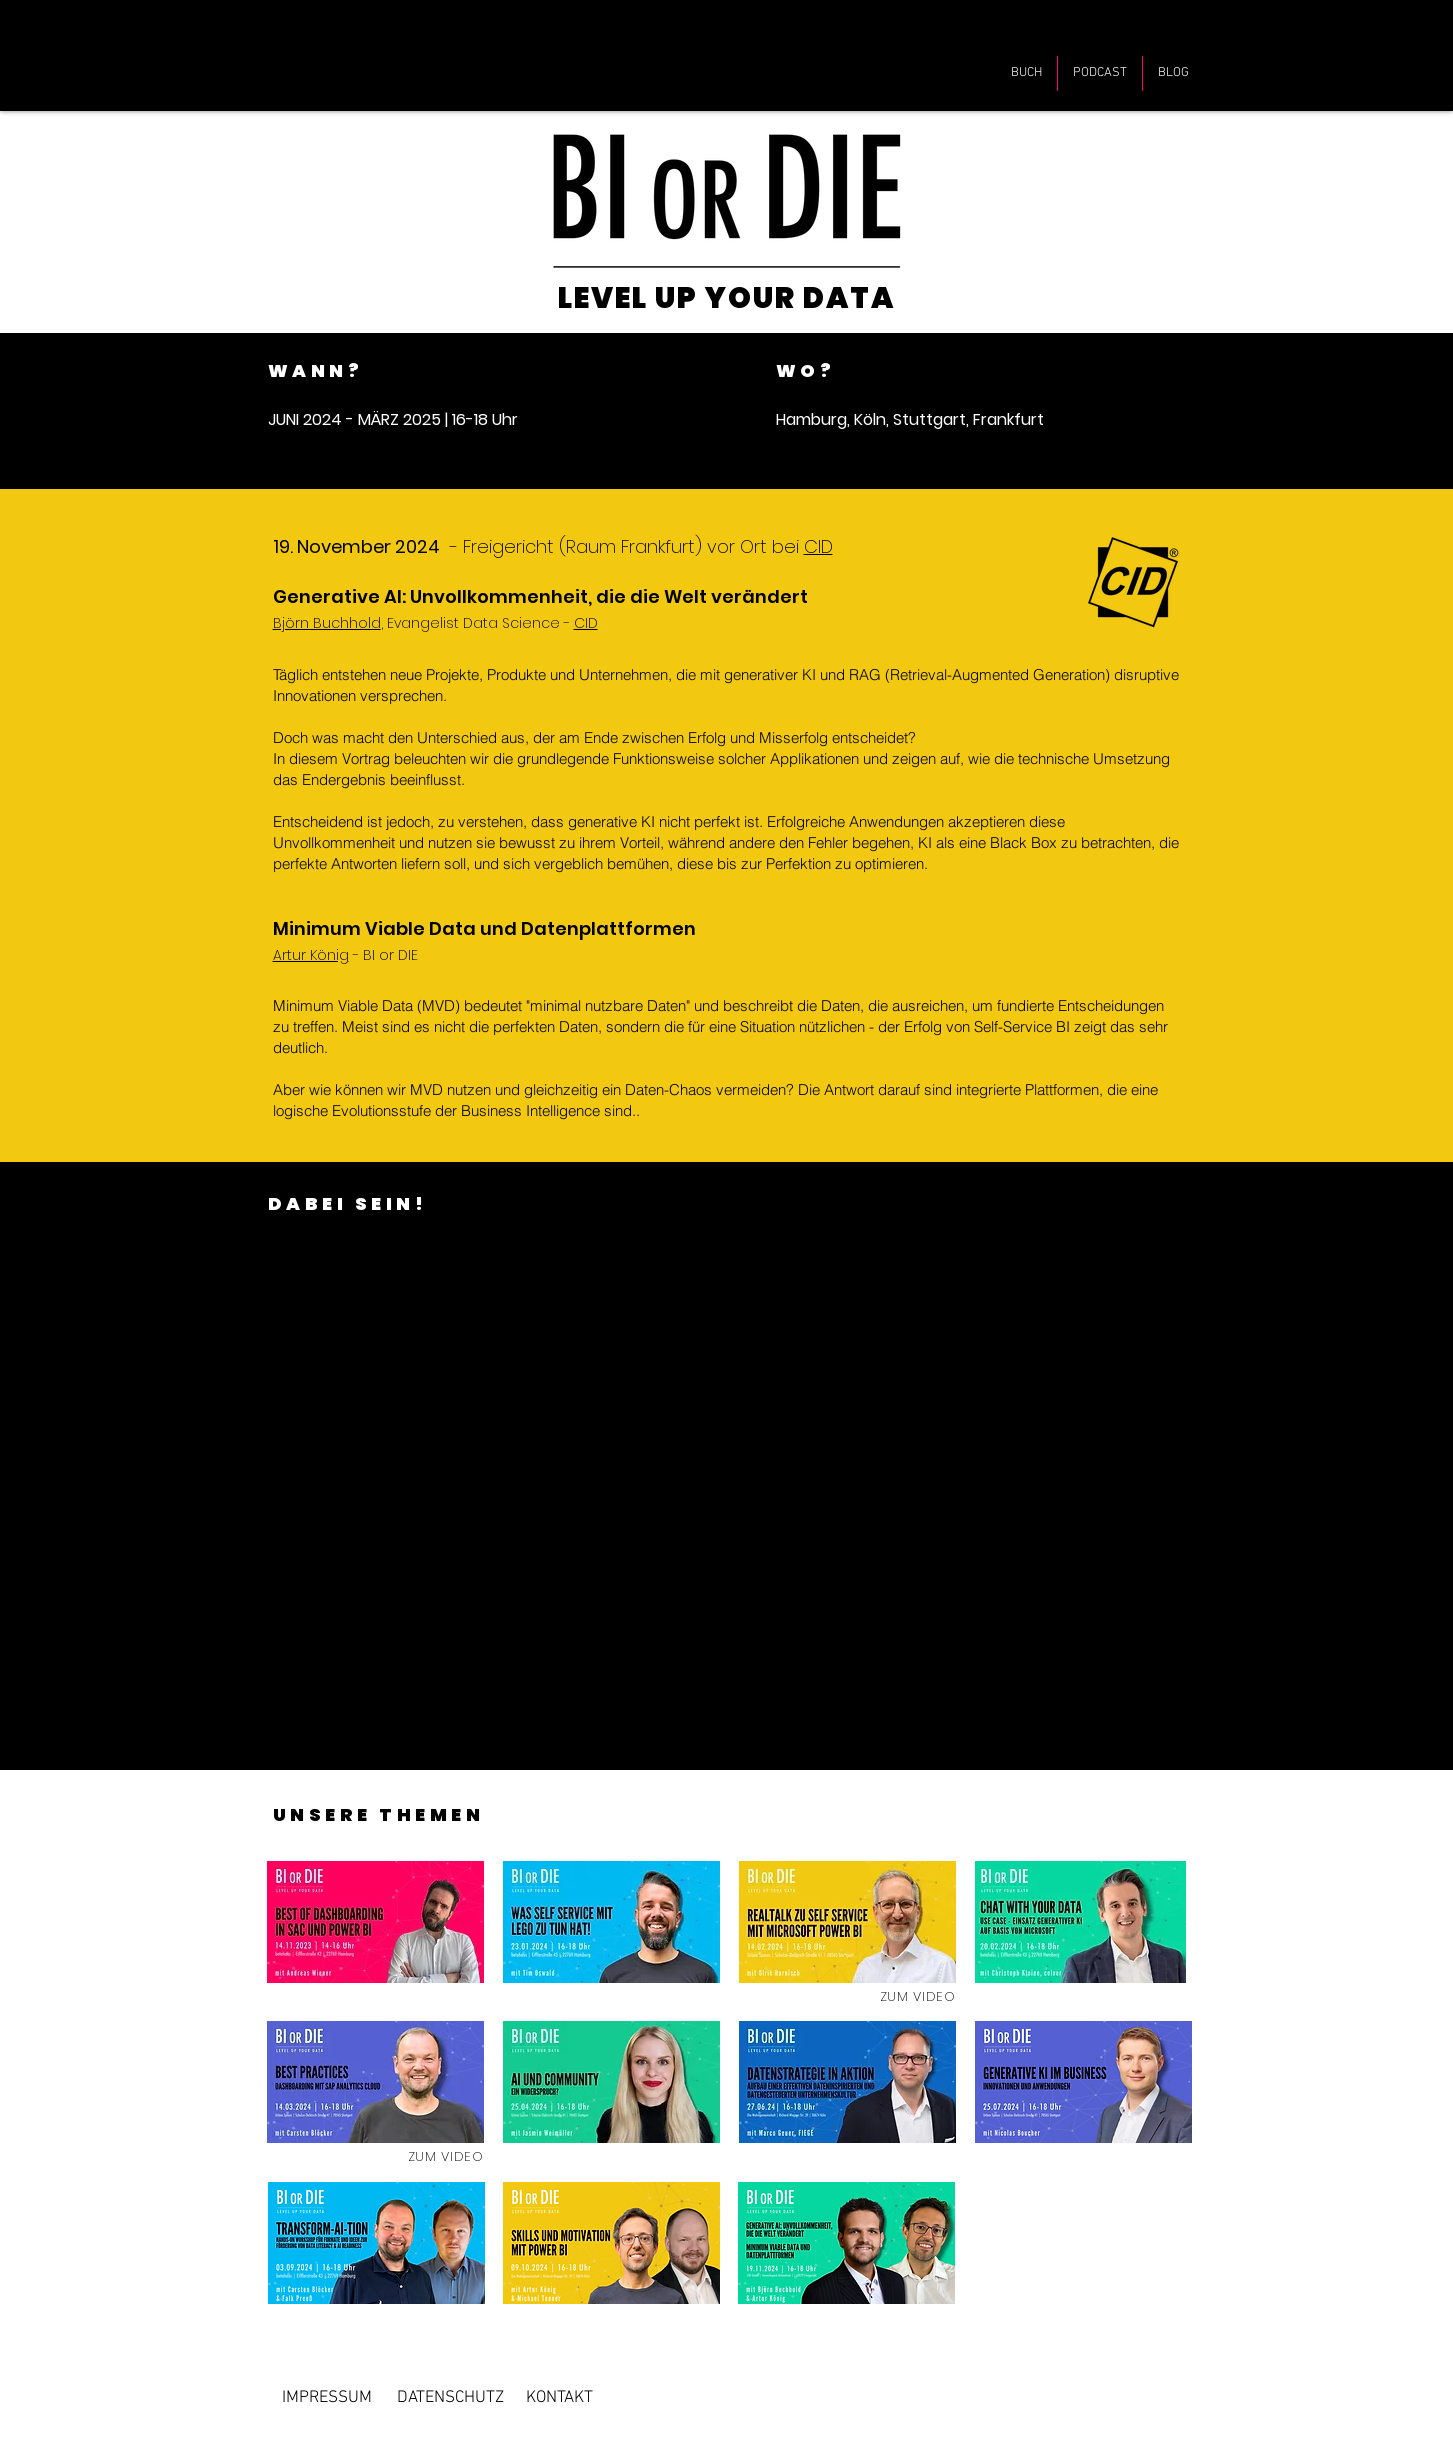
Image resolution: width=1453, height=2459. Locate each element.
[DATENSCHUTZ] (450, 2398)
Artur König (311, 955)
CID (818, 546)
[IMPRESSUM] (327, 2398)
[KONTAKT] (559, 2398)
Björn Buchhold (327, 623)
